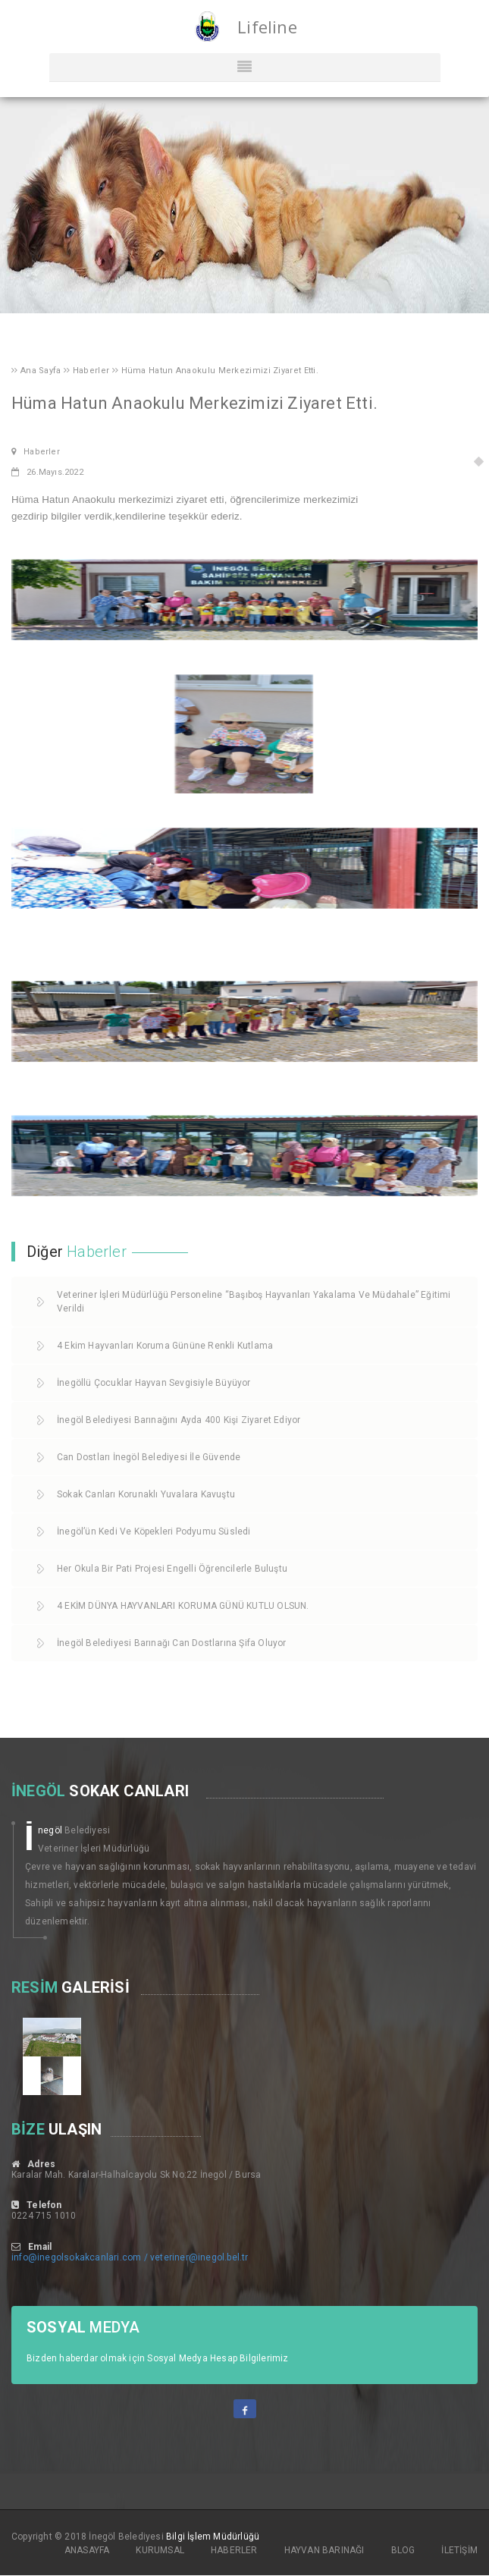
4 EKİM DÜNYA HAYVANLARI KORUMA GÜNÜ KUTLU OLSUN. (183, 1606)
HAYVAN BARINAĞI (324, 2550)
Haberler (92, 370)
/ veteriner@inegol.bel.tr (196, 2257)
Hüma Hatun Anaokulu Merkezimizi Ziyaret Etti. (220, 370)
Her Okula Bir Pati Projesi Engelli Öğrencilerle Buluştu (172, 1568)
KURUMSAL (160, 2550)
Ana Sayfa (42, 370)
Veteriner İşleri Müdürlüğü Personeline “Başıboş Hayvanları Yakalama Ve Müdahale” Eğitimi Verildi (254, 1302)
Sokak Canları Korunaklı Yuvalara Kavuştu (146, 1494)
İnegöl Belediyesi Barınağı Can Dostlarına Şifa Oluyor (172, 1643)
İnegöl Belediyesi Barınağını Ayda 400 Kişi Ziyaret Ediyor (178, 1420)
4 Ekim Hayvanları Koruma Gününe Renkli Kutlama (165, 1345)
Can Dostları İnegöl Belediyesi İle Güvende (148, 1457)
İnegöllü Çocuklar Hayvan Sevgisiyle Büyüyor (154, 1383)
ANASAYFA (87, 2550)
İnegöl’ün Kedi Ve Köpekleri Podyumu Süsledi (154, 1531)
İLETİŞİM (459, 2550)
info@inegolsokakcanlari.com (76, 2257)
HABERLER (234, 2550)
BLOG (403, 2550)
